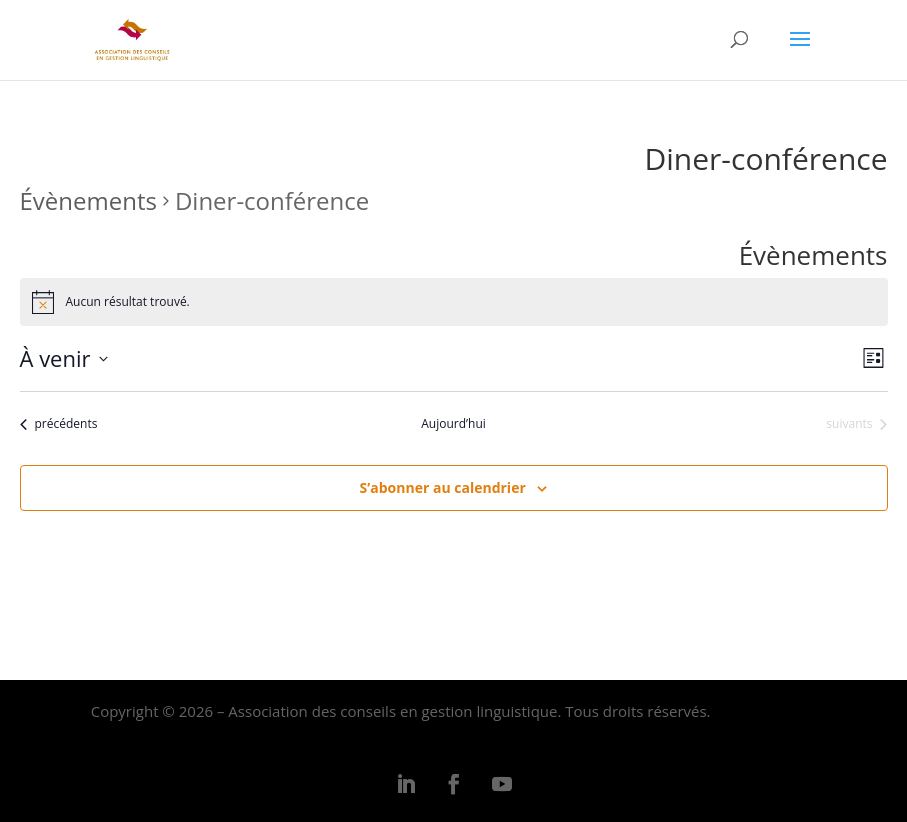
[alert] (454, 302)
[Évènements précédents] (59, 424)
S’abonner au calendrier (443, 487)
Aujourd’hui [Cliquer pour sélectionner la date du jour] (453, 424)
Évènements (88, 200)
